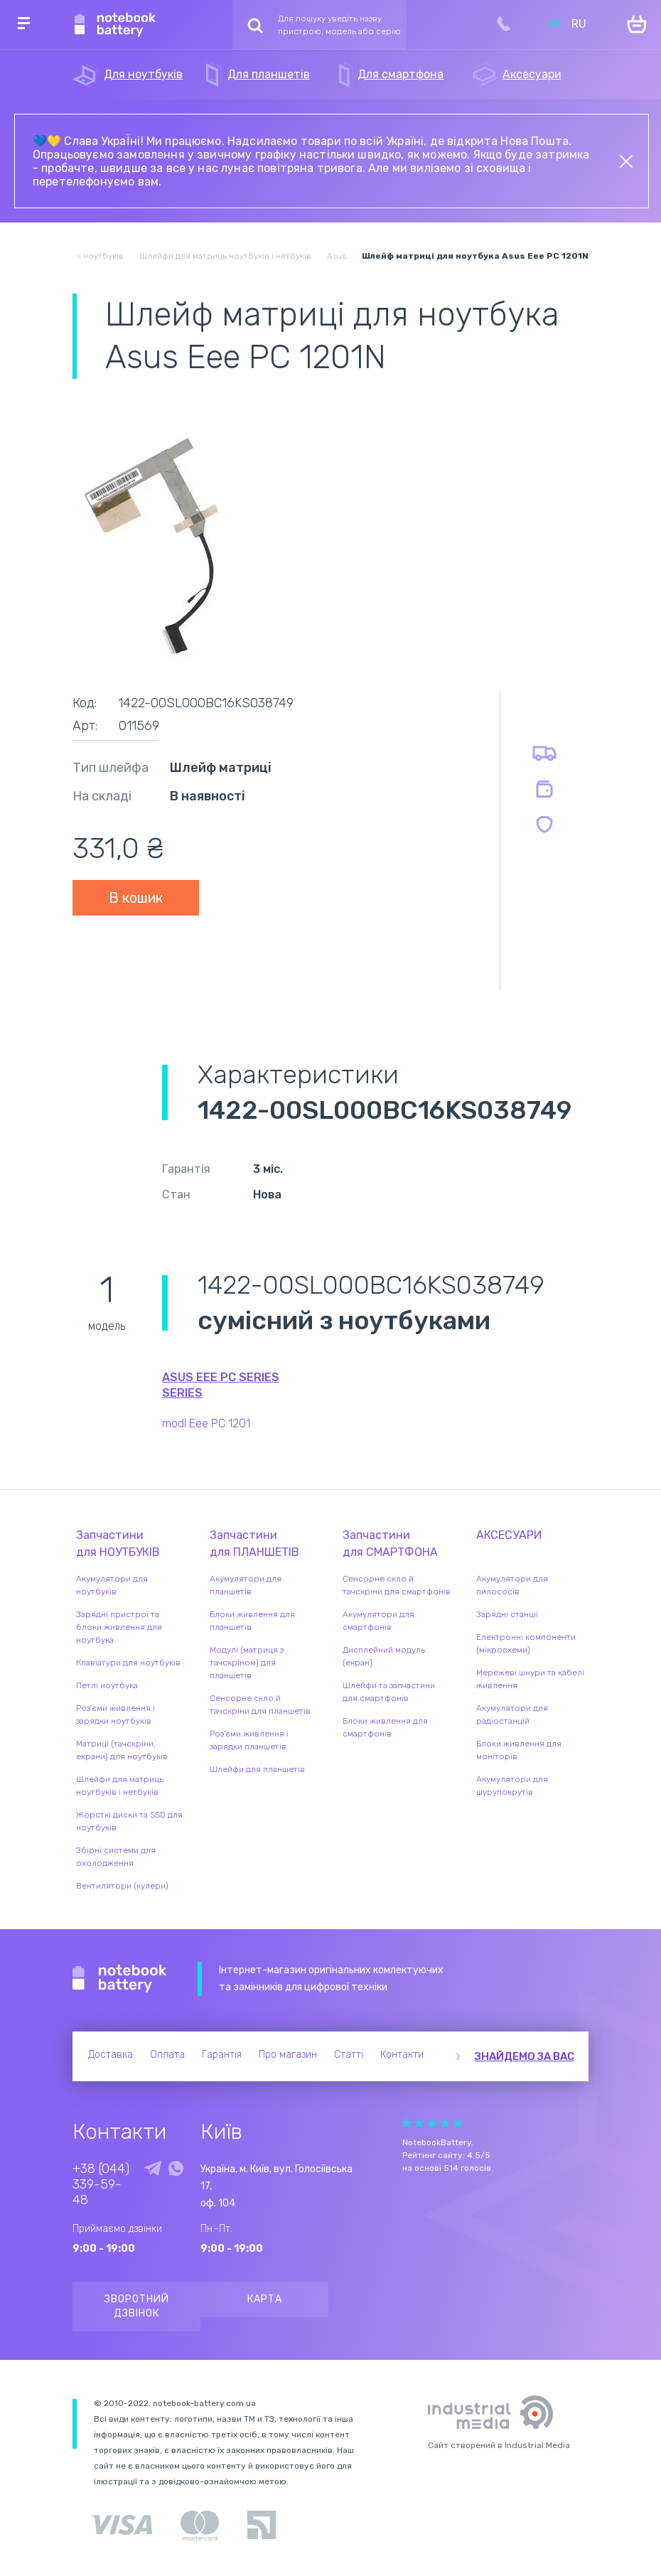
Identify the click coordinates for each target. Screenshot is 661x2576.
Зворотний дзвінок (136, 2306)
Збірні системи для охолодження (116, 1856)
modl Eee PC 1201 (206, 1423)
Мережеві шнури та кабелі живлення (530, 1679)
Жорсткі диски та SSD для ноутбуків (129, 1821)
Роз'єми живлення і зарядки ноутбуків (115, 1714)
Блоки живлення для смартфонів (385, 1727)
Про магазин (288, 2055)
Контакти (402, 2055)
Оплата (167, 2055)
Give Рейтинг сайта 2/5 (419, 2123)
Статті (348, 2055)
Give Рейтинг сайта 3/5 (432, 2123)
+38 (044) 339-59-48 (100, 2184)
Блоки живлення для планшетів (252, 1620)
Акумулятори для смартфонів (378, 1620)
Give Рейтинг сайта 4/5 (445, 2123)
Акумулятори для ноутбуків (112, 1585)
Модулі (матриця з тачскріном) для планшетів (247, 1662)
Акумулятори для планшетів (245, 1585)
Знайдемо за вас (524, 2056)
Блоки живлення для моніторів (518, 1750)
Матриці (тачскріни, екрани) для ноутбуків (122, 1750)
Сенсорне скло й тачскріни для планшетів (260, 1704)
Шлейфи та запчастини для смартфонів (389, 1691)
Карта (264, 2299)
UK (554, 24)
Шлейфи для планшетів (257, 1769)
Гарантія (222, 2055)
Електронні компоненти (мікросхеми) (526, 1643)
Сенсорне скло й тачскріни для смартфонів (397, 1585)
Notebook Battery (119, 1979)
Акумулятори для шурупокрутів (512, 1785)
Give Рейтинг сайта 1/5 (406, 2123)
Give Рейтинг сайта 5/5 (457, 2123)
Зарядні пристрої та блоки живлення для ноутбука (119, 1627)
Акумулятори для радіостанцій (512, 1714)
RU (578, 24)
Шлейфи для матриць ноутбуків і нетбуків (119, 1785)
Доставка (110, 2055)
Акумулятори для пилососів (512, 1585)
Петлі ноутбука (107, 1685)
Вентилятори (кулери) (122, 1886)
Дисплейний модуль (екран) (384, 1656)
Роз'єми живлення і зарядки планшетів (249, 1740)
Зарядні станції (507, 1614)
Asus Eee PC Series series (220, 1385)
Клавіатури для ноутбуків (128, 1663)
